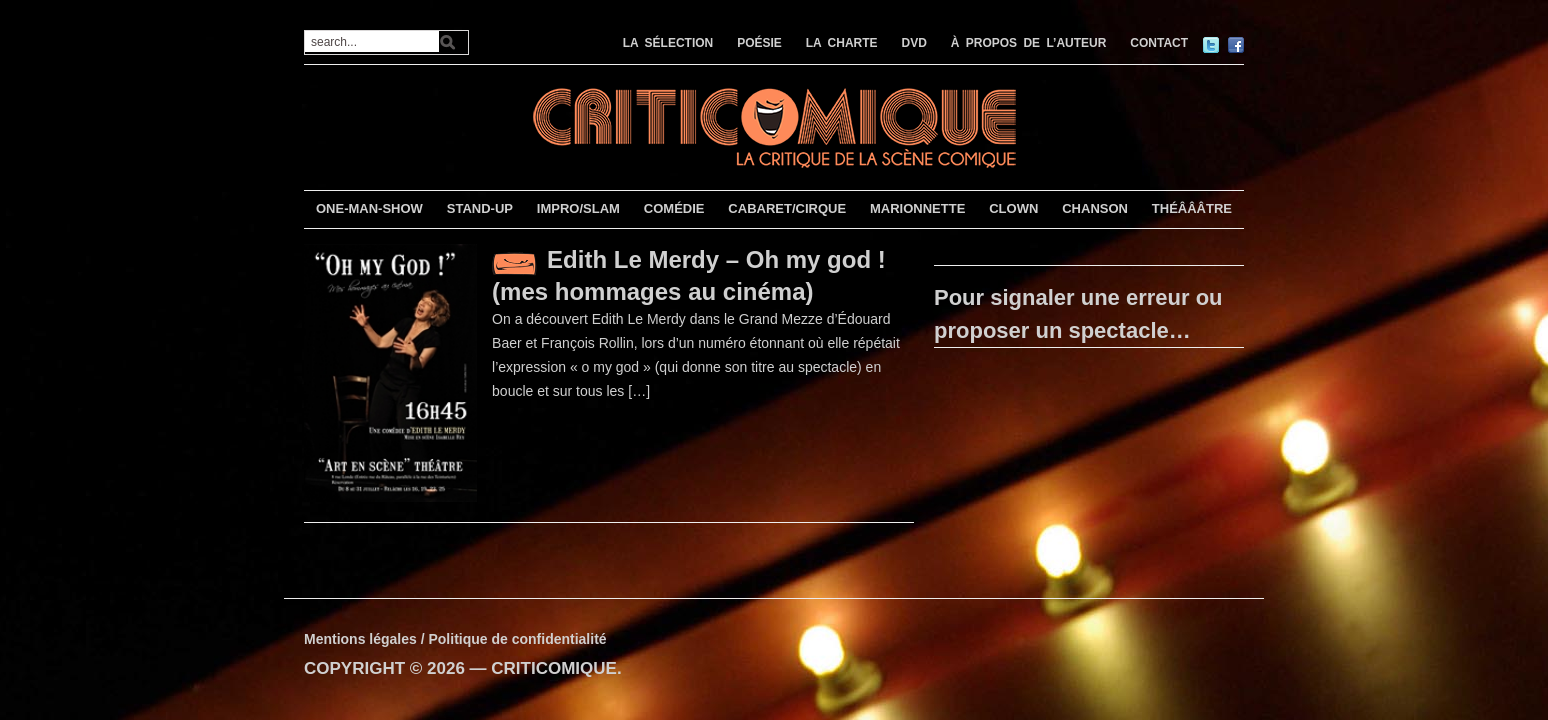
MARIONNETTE (917, 208)
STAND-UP (480, 208)
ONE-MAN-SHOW (369, 208)
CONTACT (1159, 43)
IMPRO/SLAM (578, 208)
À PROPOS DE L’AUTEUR (1029, 43)
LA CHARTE (842, 43)
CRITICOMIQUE (554, 668)
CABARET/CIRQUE (787, 208)
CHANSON (1095, 208)
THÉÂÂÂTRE (1192, 208)
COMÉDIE (674, 208)
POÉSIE (759, 43)
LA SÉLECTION (668, 43)
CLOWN (1013, 208)
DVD (914, 43)
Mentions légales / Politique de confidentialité (455, 639)
